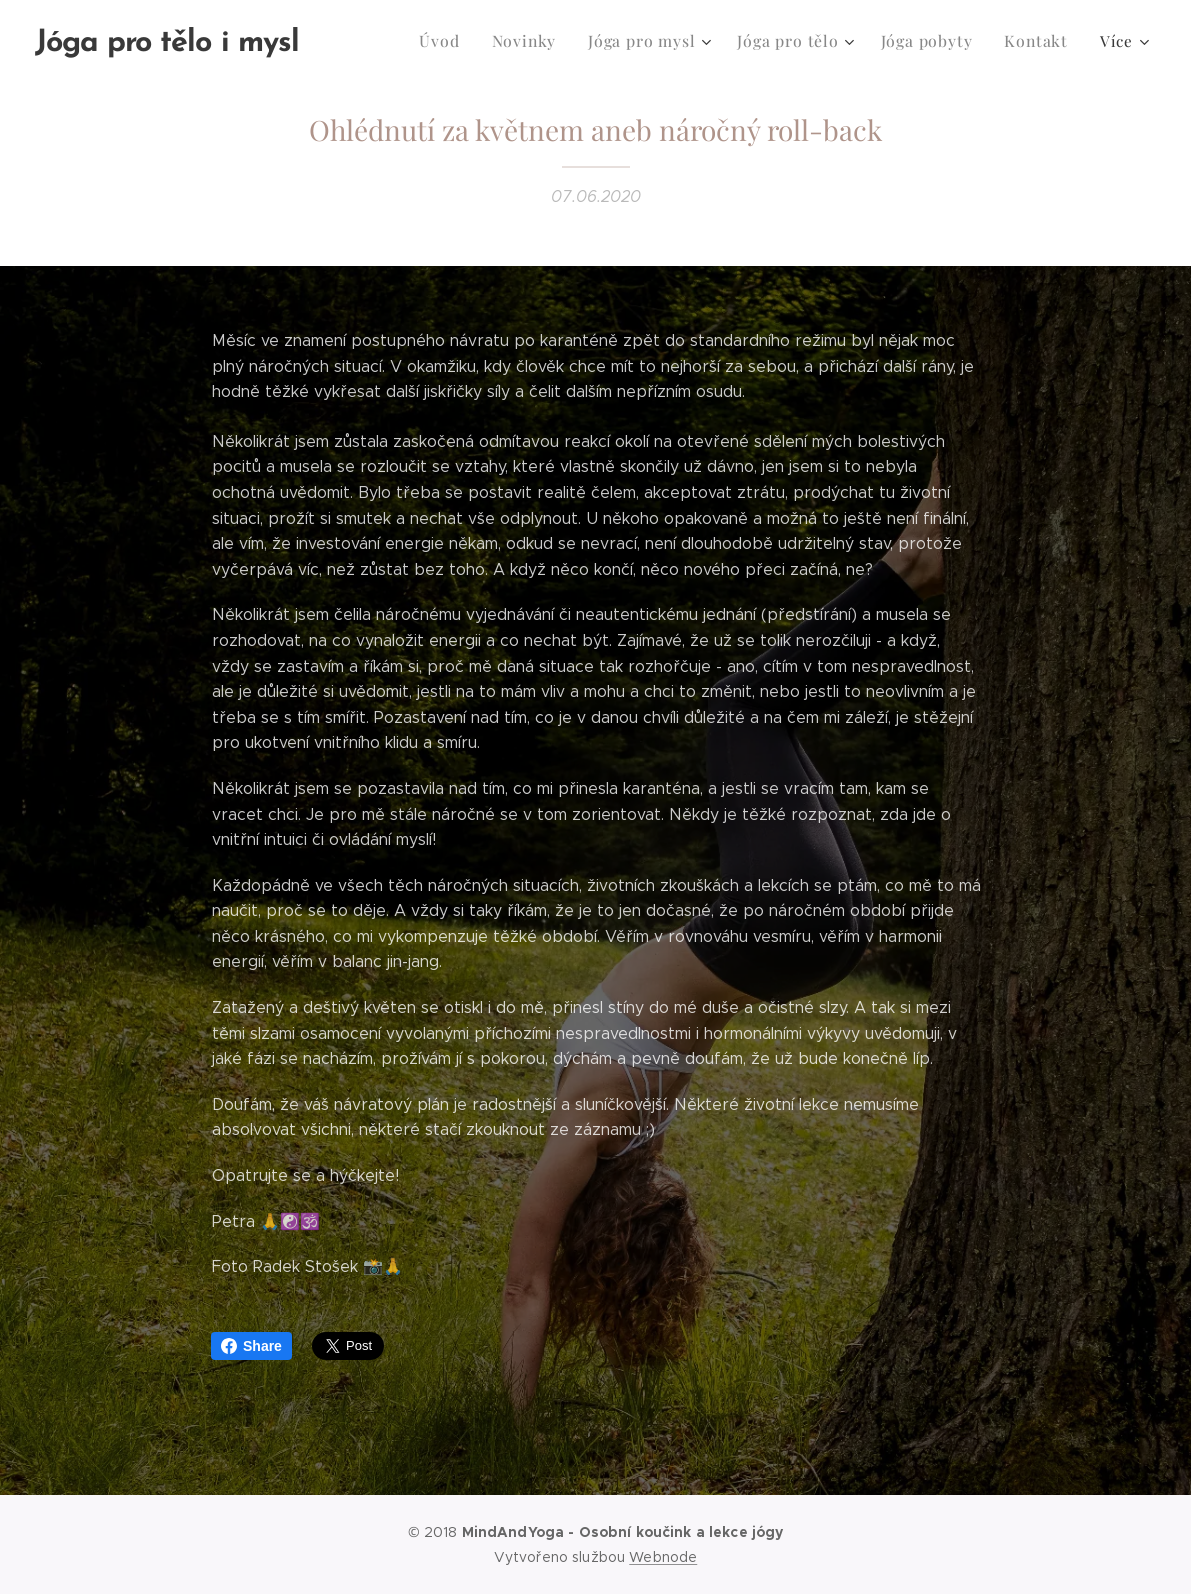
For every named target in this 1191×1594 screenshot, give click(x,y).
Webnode (663, 1557)
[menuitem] (385, 41)
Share (251, 1346)
